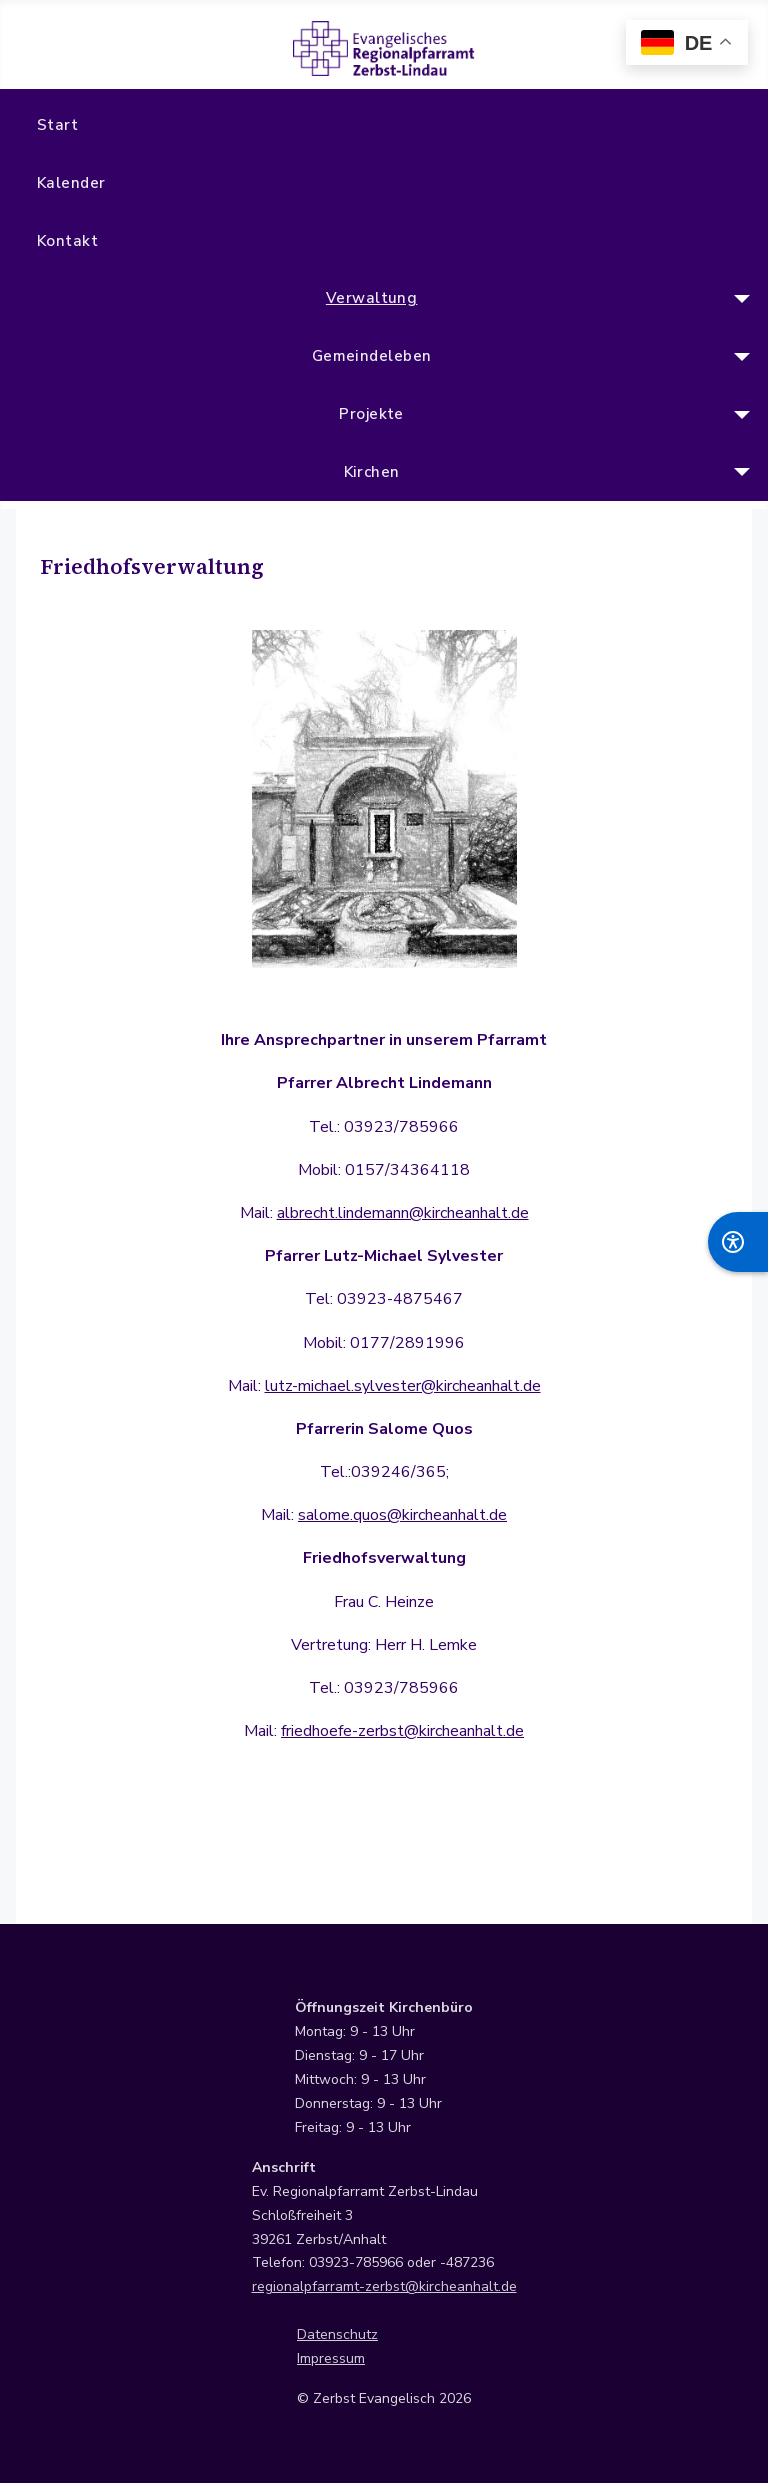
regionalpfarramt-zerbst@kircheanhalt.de (384, 2286)
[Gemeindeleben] (738, 357)
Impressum (331, 2358)
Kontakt (67, 241)
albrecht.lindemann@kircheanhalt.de (403, 1213)
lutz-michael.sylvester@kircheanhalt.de (403, 1386)
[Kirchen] (738, 472)
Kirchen (372, 472)
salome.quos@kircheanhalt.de (402, 1515)
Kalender (71, 183)
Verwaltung (372, 298)
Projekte (371, 414)
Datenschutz (337, 2334)
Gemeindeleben (372, 356)
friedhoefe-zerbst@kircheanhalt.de (402, 1731)
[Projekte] (738, 415)
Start (57, 125)
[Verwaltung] (738, 299)
